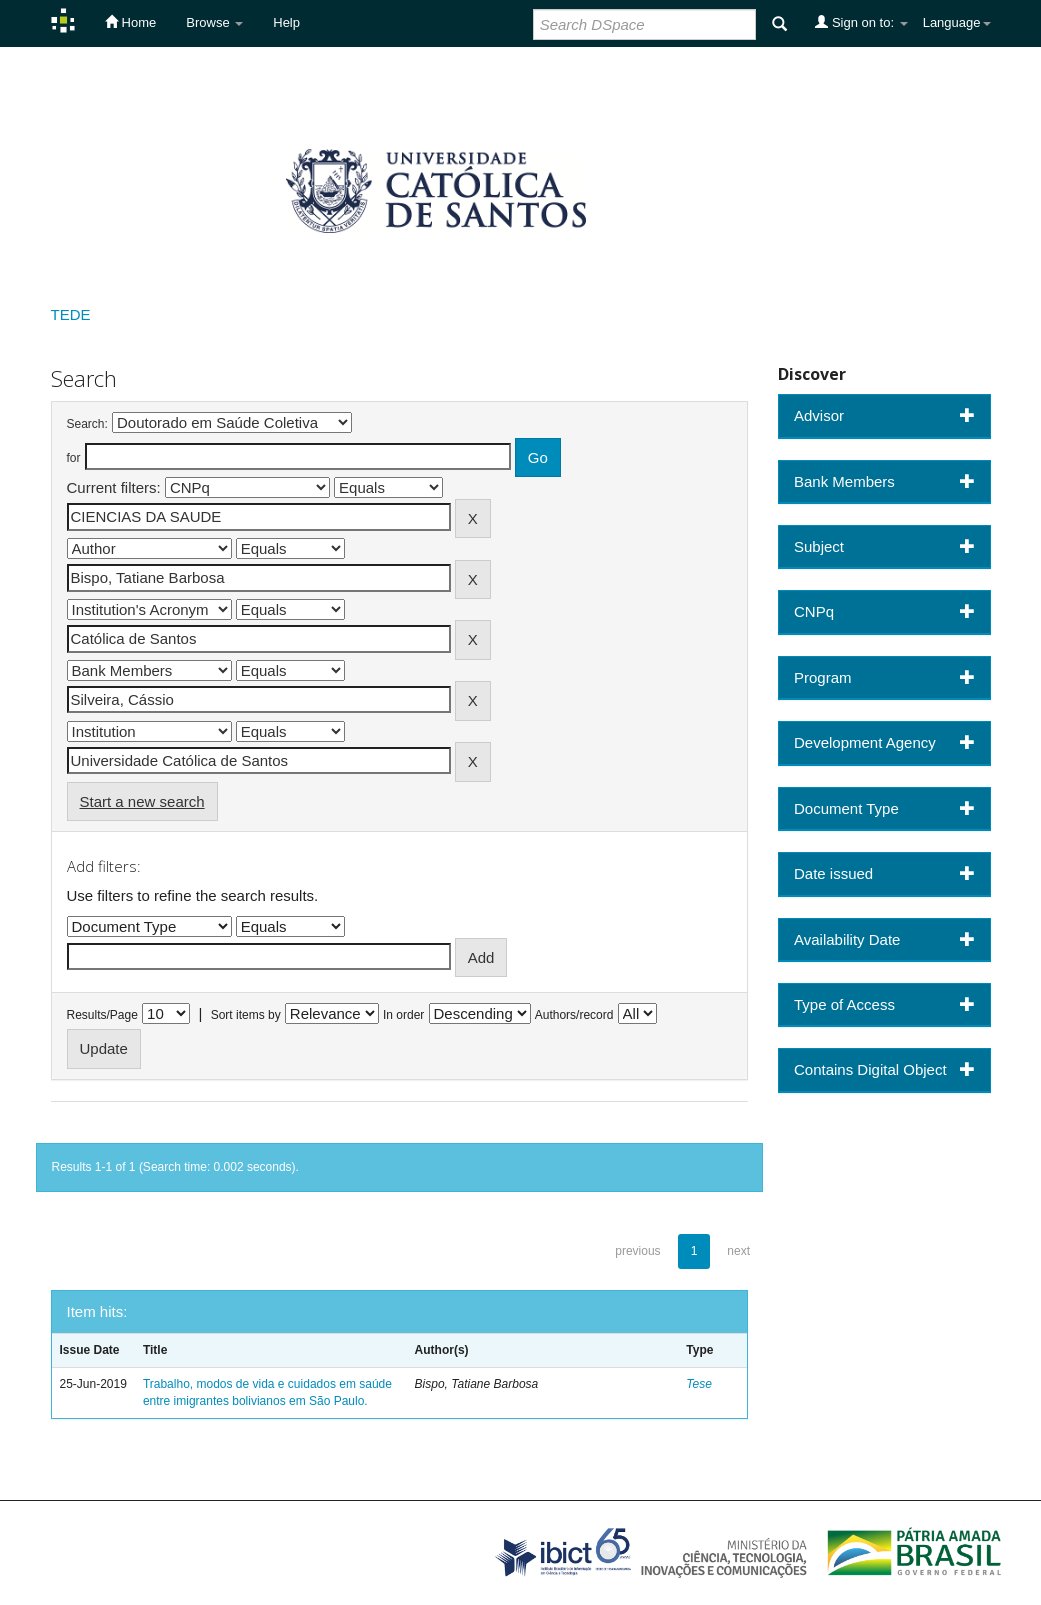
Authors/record (574, 1015)
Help (286, 22)
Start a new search (142, 801)
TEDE (71, 314)
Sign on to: (861, 22)
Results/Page (102, 1015)
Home (130, 22)
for (74, 458)
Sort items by (246, 1015)
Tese (699, 1384)
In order (403, 1015)
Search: (87, 424)
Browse (214, 22)
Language (957, 22)
